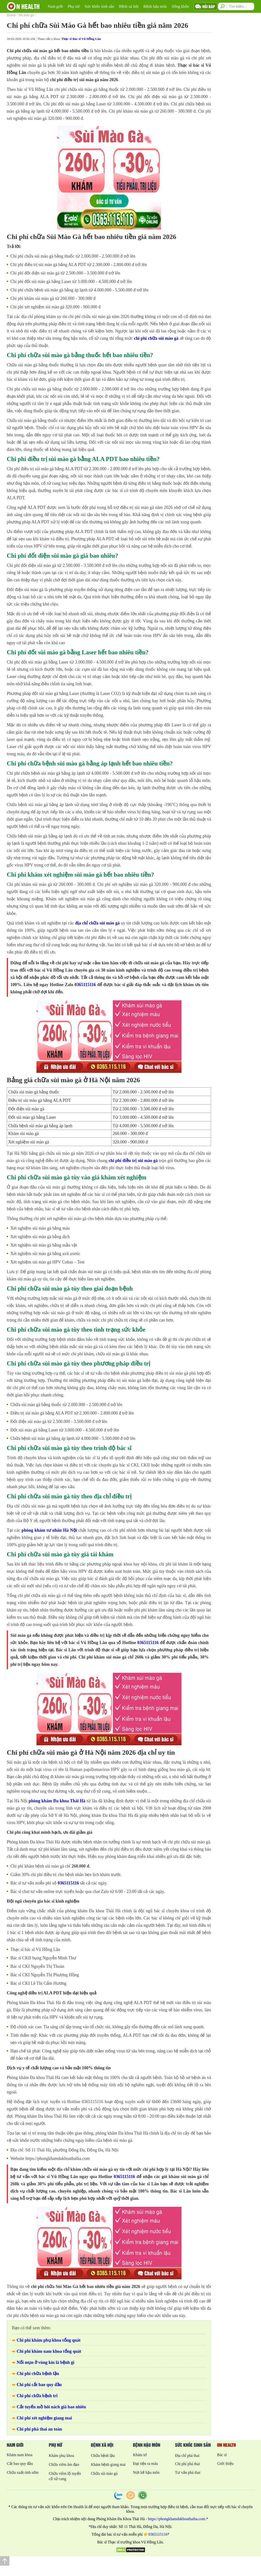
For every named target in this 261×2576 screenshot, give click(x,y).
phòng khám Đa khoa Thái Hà (57, 1800)
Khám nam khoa (19, 2455)
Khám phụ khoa (61, 2455)
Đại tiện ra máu (145, 2463)
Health (11, 15)
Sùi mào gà (26, 15)
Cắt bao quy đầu (20, 2463)
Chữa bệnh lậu (103, 2455)
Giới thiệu (225, 2463)
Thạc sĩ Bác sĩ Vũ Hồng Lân (81, 39)
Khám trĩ (140, 2455)
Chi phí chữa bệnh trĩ (37, 2395)
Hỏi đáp (208, 6)
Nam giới (55, 6)
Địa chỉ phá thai (187, 2455)
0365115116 (85, 984)
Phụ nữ (74, 6)
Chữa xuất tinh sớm (23, 2472)
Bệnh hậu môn (155, 6)
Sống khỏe (180, 6)
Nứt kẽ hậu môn (146, 2472)
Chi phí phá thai (187, 2464)
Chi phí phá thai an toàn (39, 2429)
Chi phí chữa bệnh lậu (38, 2373)
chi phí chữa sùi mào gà (156, 338)
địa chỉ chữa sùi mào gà (97, 923)
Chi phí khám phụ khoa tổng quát (48, 2340)
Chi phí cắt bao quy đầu (39, 2384)
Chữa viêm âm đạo (64, 2464)
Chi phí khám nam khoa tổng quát (49, 2351)
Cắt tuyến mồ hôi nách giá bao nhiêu (51, 2406)
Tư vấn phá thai (187, 2472)
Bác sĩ (222, 2455)
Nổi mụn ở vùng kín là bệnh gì (45, 2362)
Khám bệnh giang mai (108, 2464)
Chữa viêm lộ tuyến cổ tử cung (65, 2476)
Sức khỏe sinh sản (99, 6)
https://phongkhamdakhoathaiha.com (176, 2519)
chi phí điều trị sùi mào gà (133, 1160)
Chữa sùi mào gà (104, 2473)
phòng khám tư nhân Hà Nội (49, 1530)
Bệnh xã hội (128, 6)
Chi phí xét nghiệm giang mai (44, 2418)
